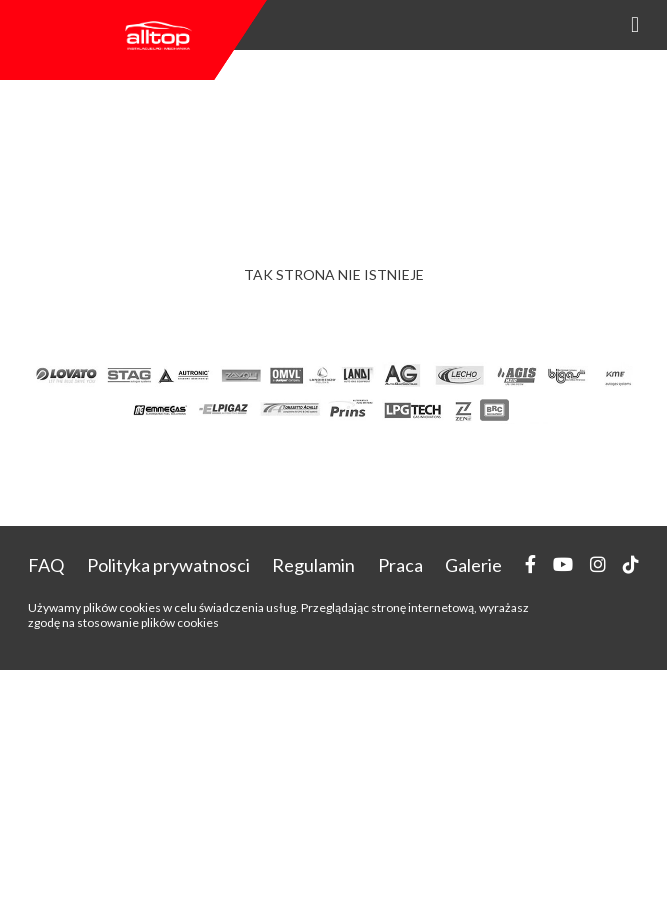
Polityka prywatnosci (168, 565)
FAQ (46, 565)
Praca (400, 565)
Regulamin (313, 565)
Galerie (473, 565)
